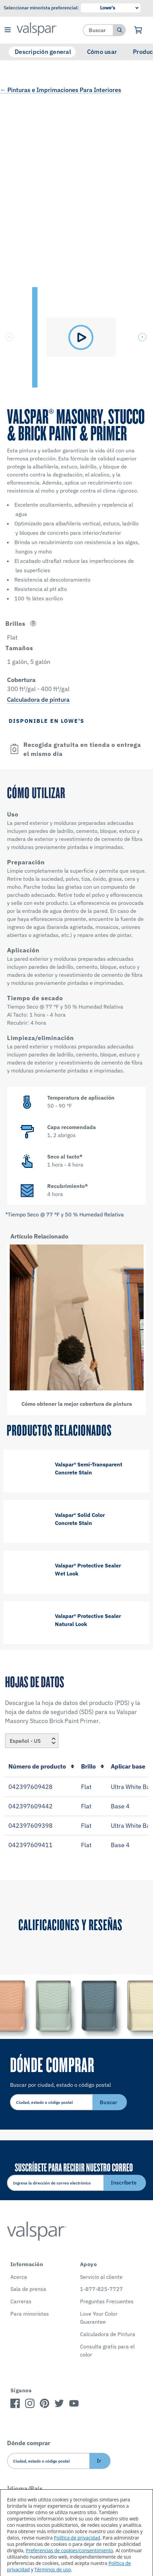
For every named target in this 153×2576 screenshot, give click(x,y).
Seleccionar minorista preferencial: (41, 8)
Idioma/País (25, 2488)
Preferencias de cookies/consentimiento (69, 2550)
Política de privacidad (77, 2538)
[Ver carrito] (138, 30)
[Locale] (32, 1740)
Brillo (92, 1766)
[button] (7, 30)
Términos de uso (52, 2569)
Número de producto (41, 1766)
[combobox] (98, 30)
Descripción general (43, 52)
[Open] (33, 623)
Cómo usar (102, 52)
